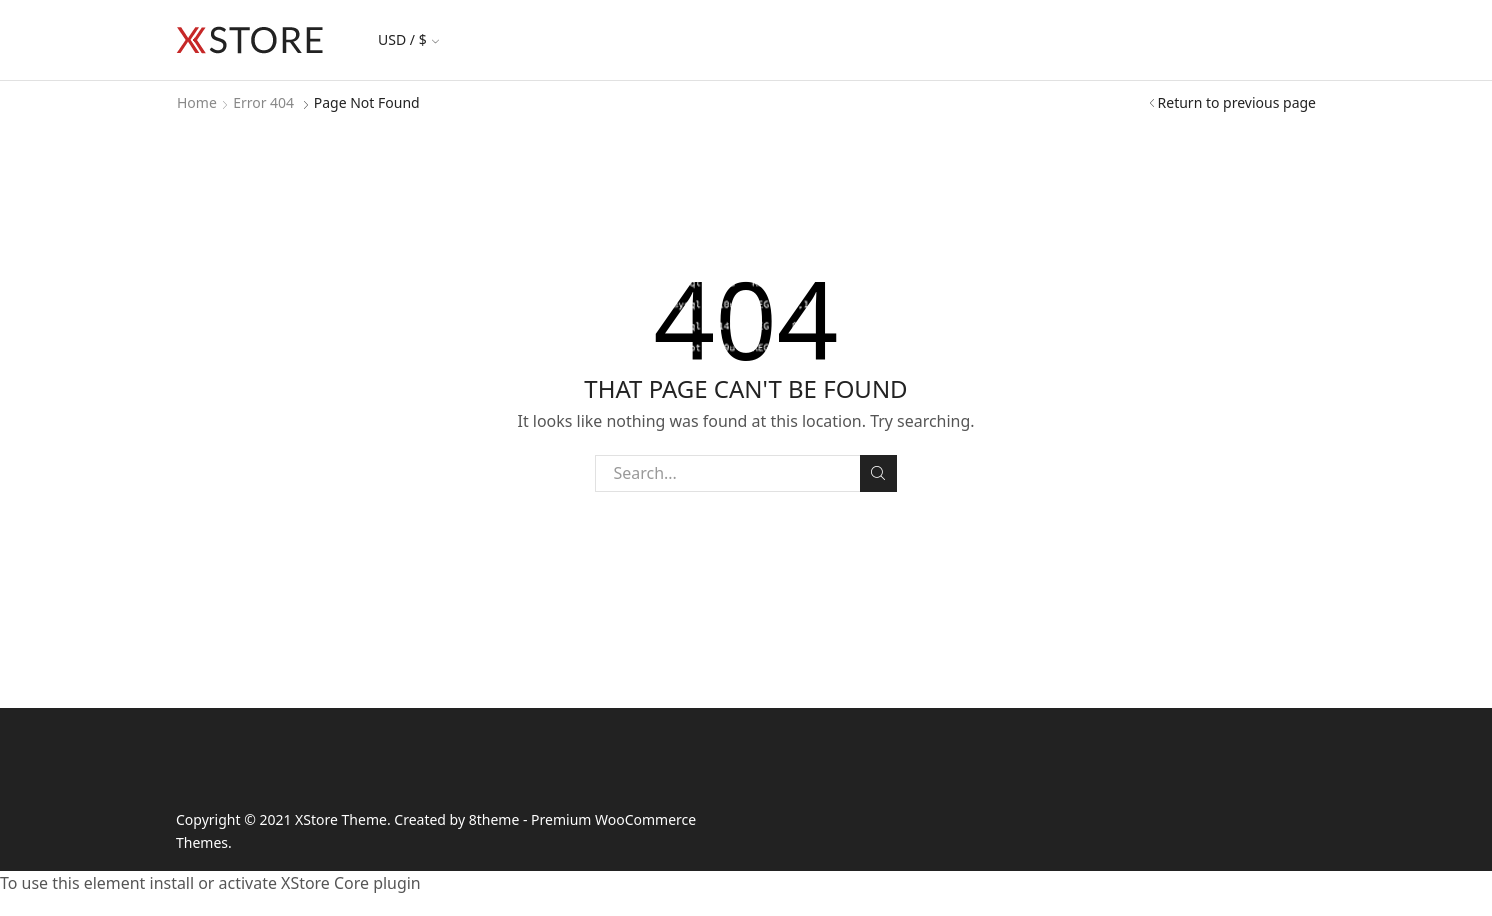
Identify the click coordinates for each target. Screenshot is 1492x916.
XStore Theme (341, 819)
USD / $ (408, 39)
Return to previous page (1237, 102)
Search (878, 473)
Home (197, 102)
